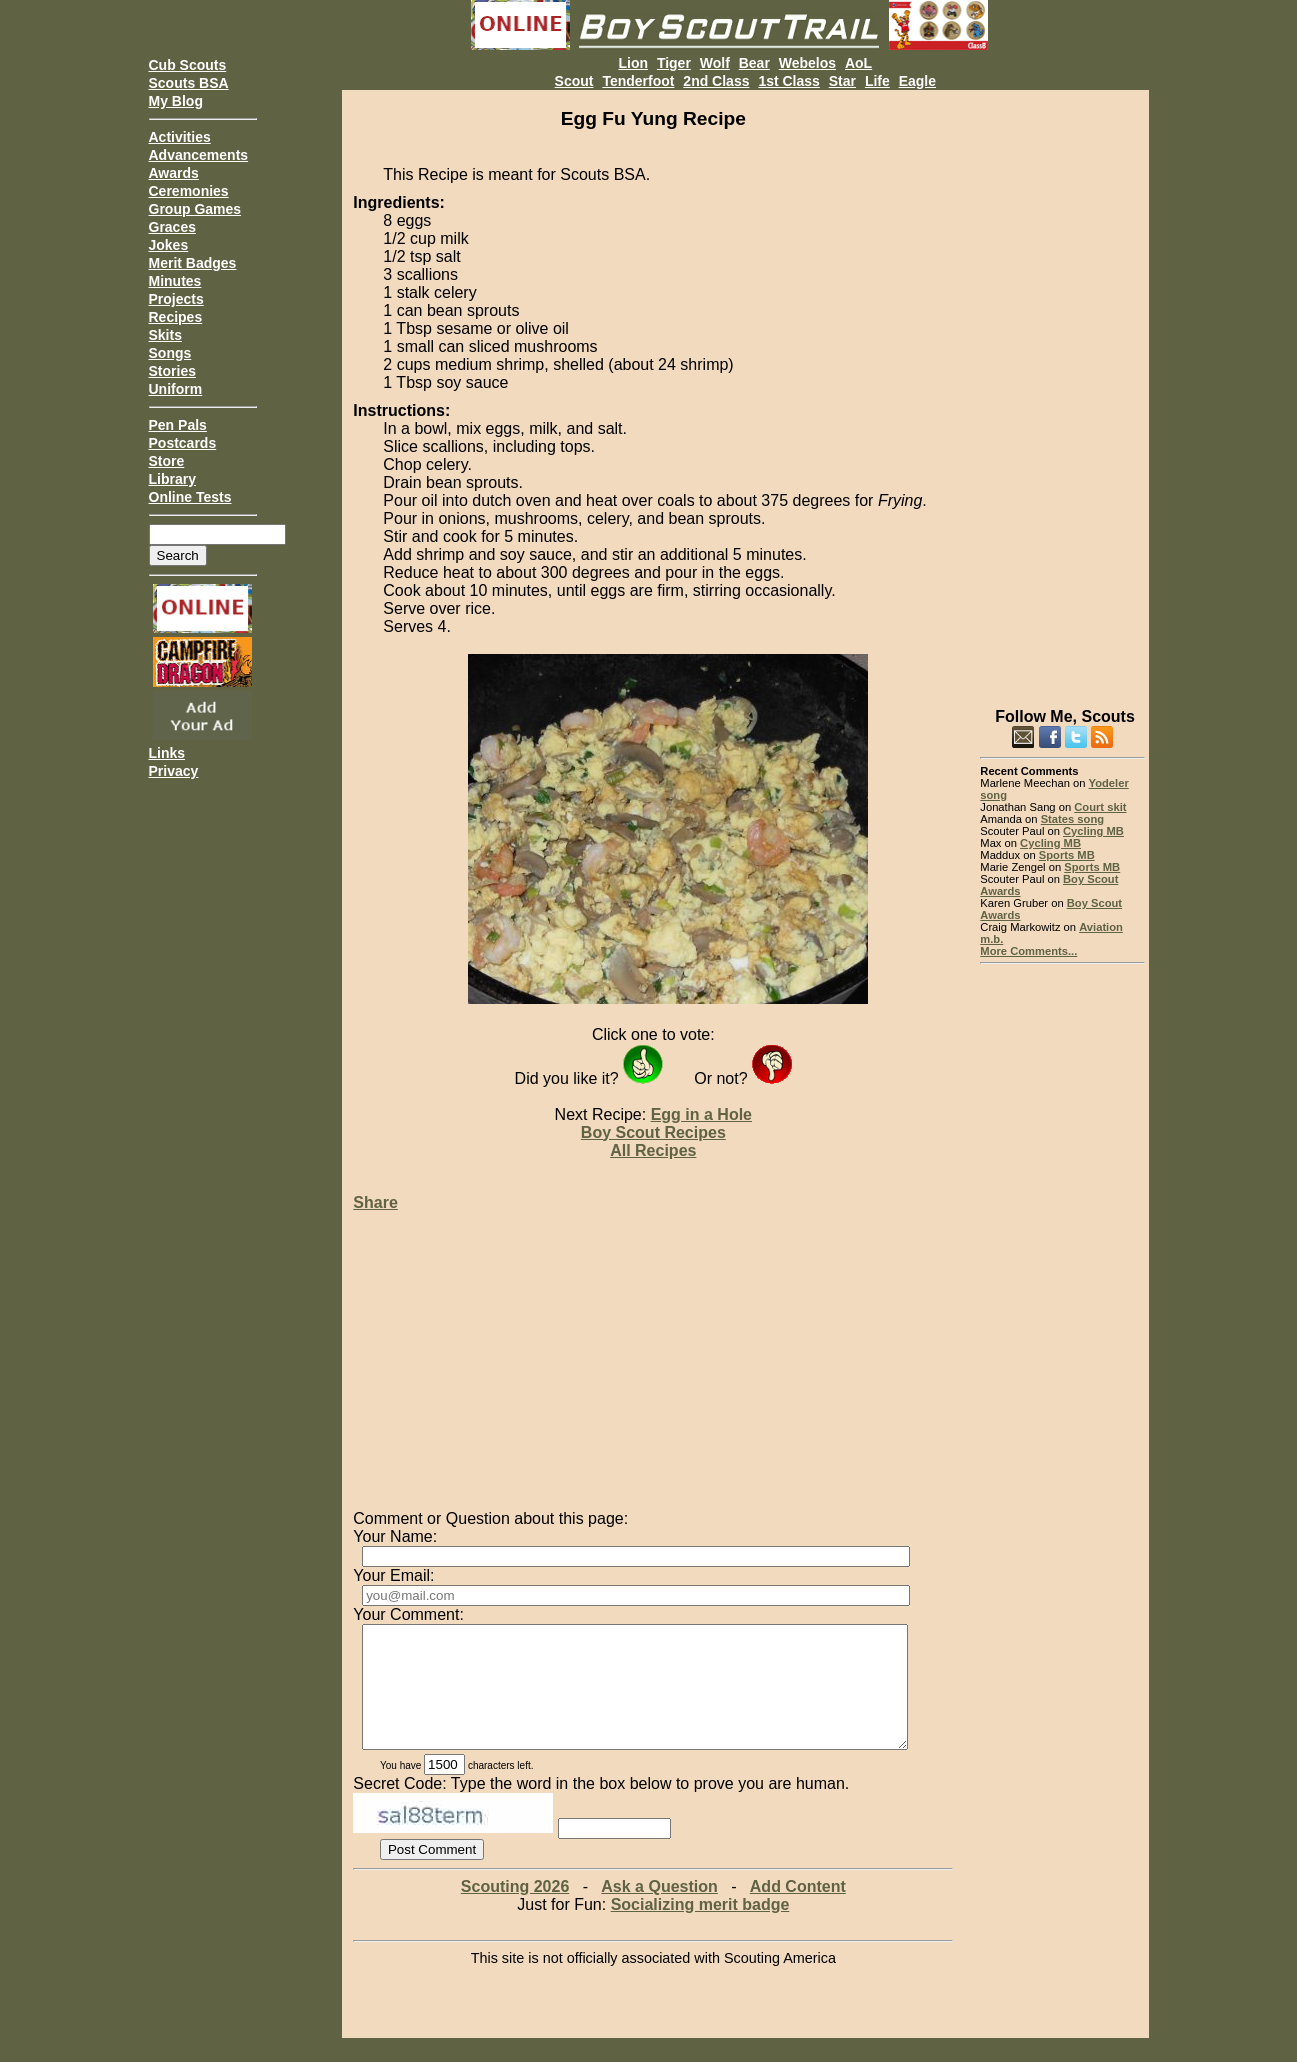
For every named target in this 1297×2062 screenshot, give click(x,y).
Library (172, 479)
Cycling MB (1093, 831)
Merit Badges (193, 263)
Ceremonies (189, 191)
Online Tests (190, 497)
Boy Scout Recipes (653, 1132)
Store (167, 461)
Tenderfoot (638, 81)
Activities (180, 137)
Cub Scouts (188, 65)
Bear (754, 63)
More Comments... (1028, 951)
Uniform (176, 389)
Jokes (169, 245)
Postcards (183, 443)
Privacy (174, 771)
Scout (574, 81)
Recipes (176, 317)
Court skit (1100, 807)
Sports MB (1067, 855)
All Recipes (653, 1150)
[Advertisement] (1062, 390)
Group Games (195, 209)
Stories (172, 371)
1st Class (788, 81)
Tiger (674, 63)
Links (167, 753)
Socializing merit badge (700, 1928)
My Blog (176, 101)
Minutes (175, 281)
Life (877, 81)
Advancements (199, 155)
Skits (165, 335)
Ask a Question (659, 1910)
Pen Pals (178, 425)
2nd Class (716, 81)
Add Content (798, 1910)
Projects (176, 299)
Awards (174, 173)
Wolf (715, 63)
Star (842, 81)
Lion (633, 63)
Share (375, 1202)
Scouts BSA (189, 83)
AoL (858, 63)
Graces (172, 227)
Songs (170, 353)
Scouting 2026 (515, 1910)
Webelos (807, 63)
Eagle (917, 81)
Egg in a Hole (701, 1114)
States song (1072, 819)
